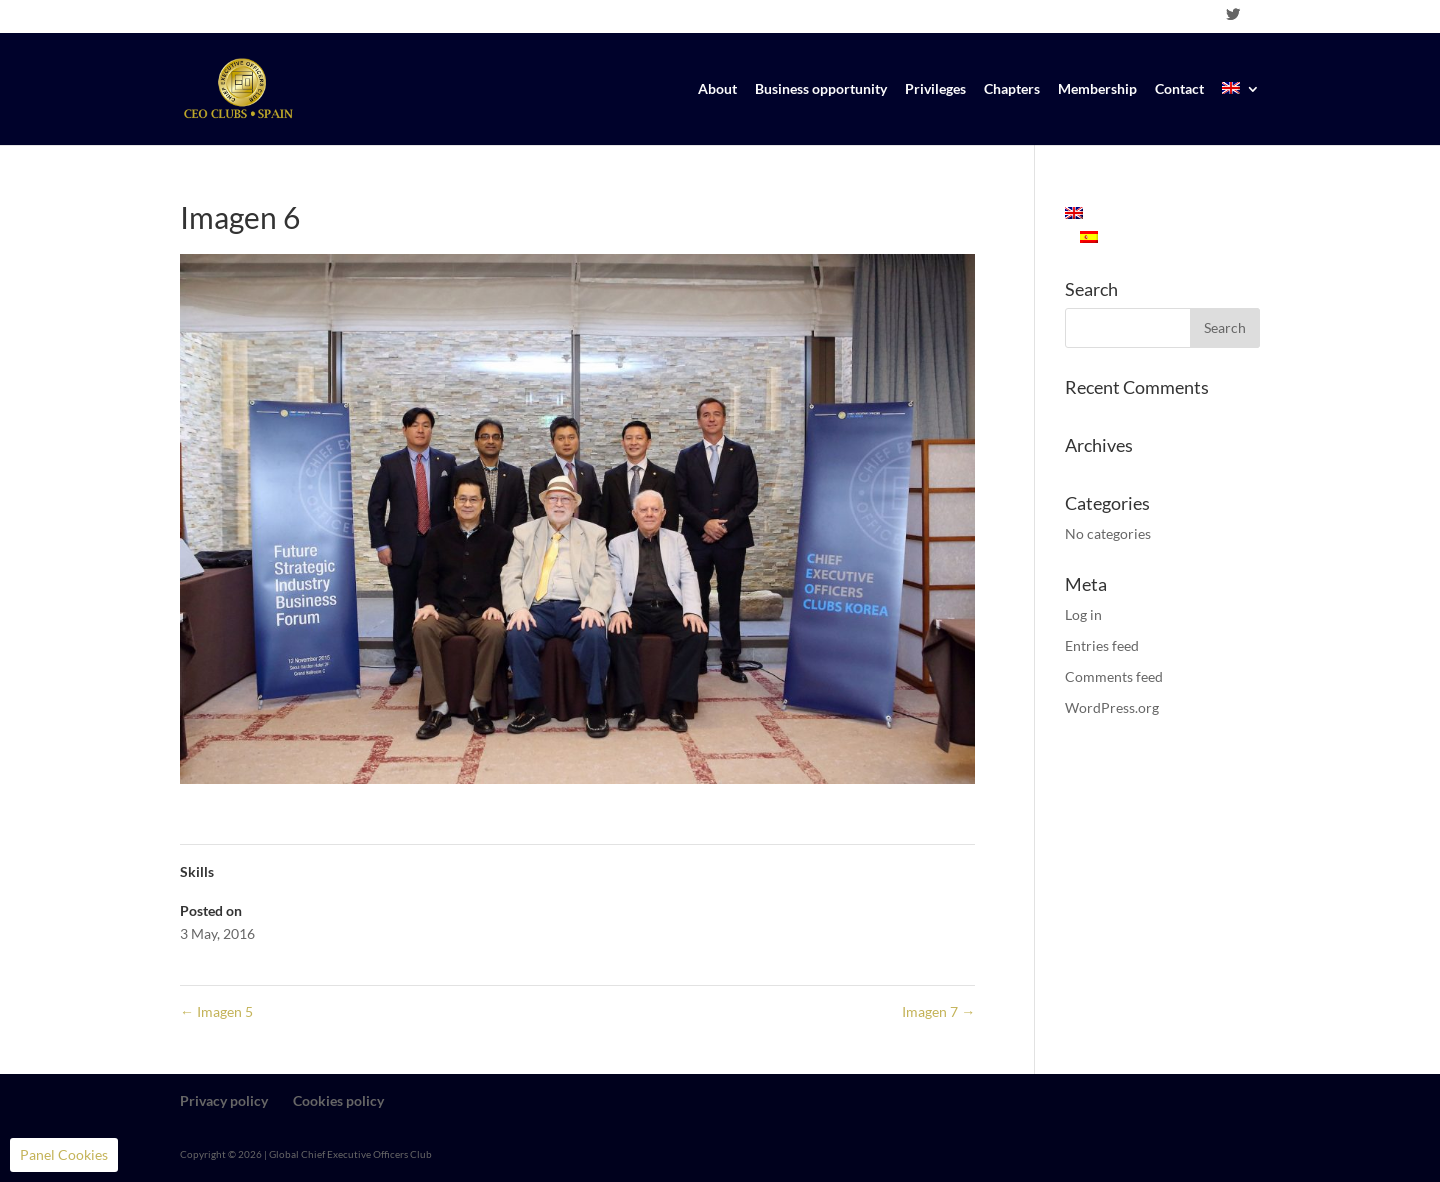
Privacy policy (224, 1100)
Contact (1179, 89)
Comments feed (1114, 676)
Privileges (935, 89)
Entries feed (1102, 645)
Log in (1083, 614)
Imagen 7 (938, 1011)
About (717, 89)
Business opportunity (821, 89)
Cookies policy (338, 1100)
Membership (1097, 89)
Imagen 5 (216, 1011)
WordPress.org (1112, 707)
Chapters (1012, 89)
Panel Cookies (64, 1154)
